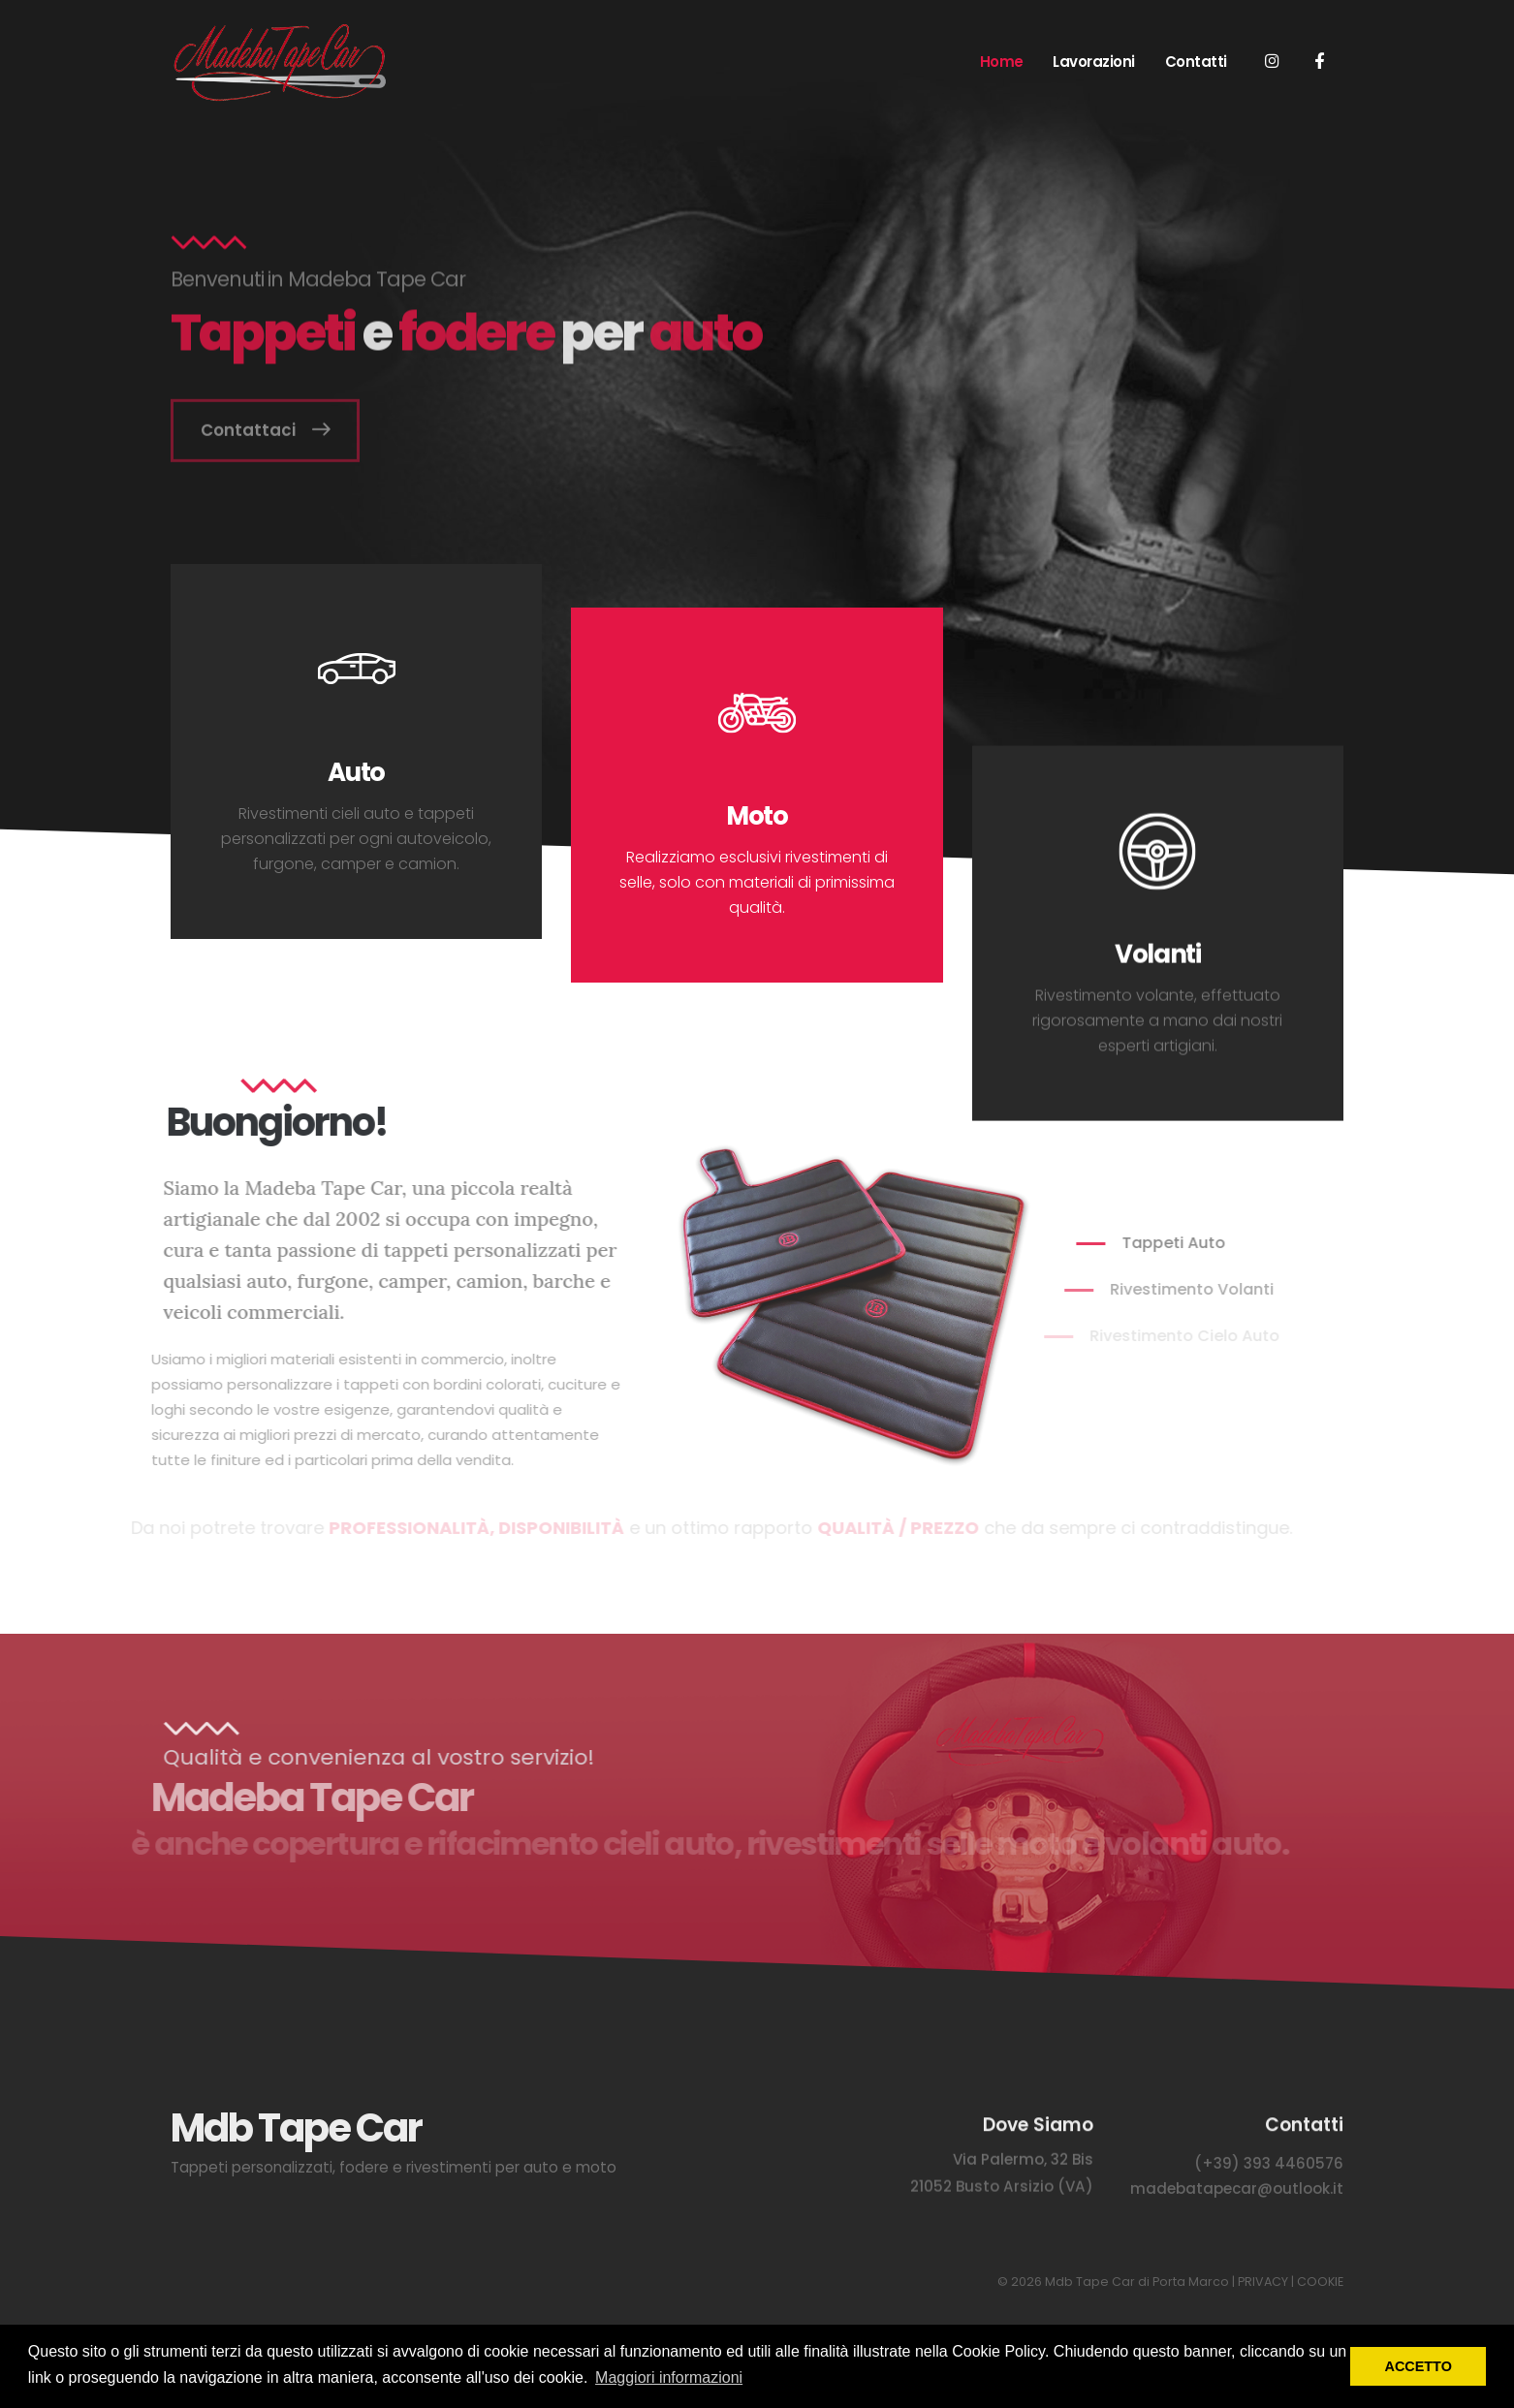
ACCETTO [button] (1418, 2366)
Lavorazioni (1094, 61)
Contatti (1196, 61)
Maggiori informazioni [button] (668, 2377)
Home (1002, 61)
